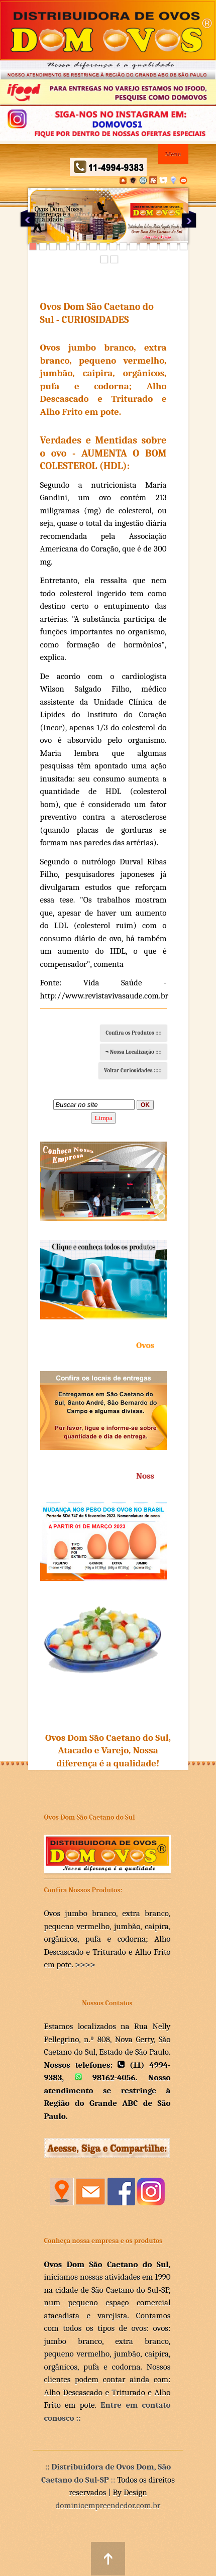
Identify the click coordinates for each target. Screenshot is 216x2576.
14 (163, 246)
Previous (27, 218)
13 (153, 246)
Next (188, 218)
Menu (173, 154)
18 (114, 259)
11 (133, 246)
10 (123, 246)
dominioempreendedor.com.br (107, 2505)
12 (143, 246)
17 (104, 259)
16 (183, 246)
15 (173, 246)
